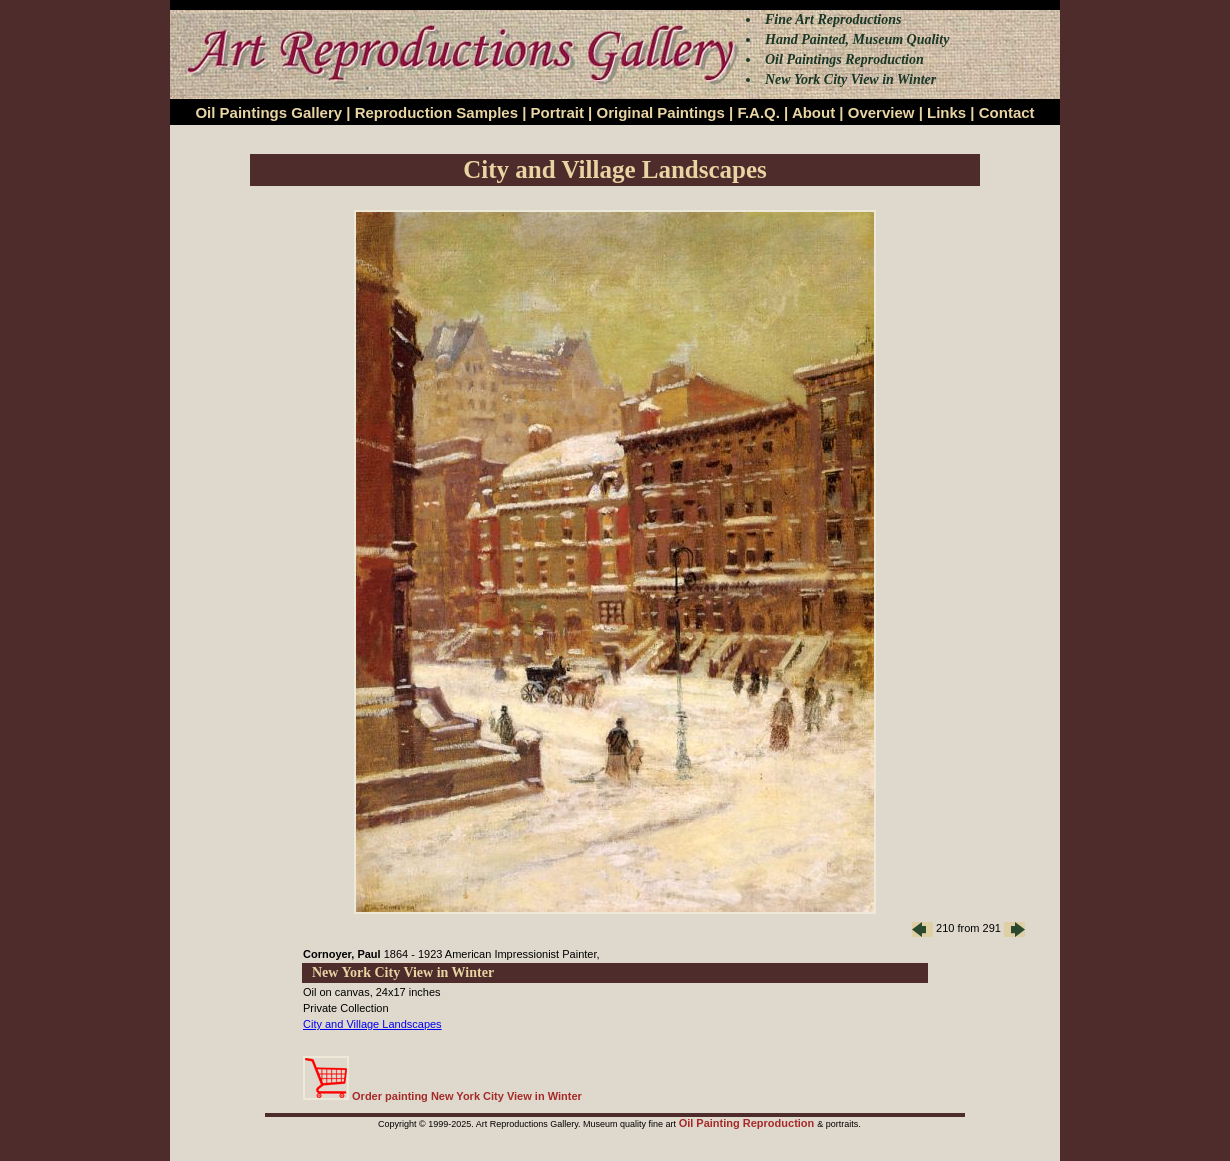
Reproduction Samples (436, 112)
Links (946, 112)
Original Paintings (660, 112)
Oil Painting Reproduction (748, 1123)
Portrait (557, 112)
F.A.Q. (758, 112)
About (813, 112)
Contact (1007, 112)
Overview (881, 112)
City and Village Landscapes (372, 1024)
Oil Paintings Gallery (268, 112)
